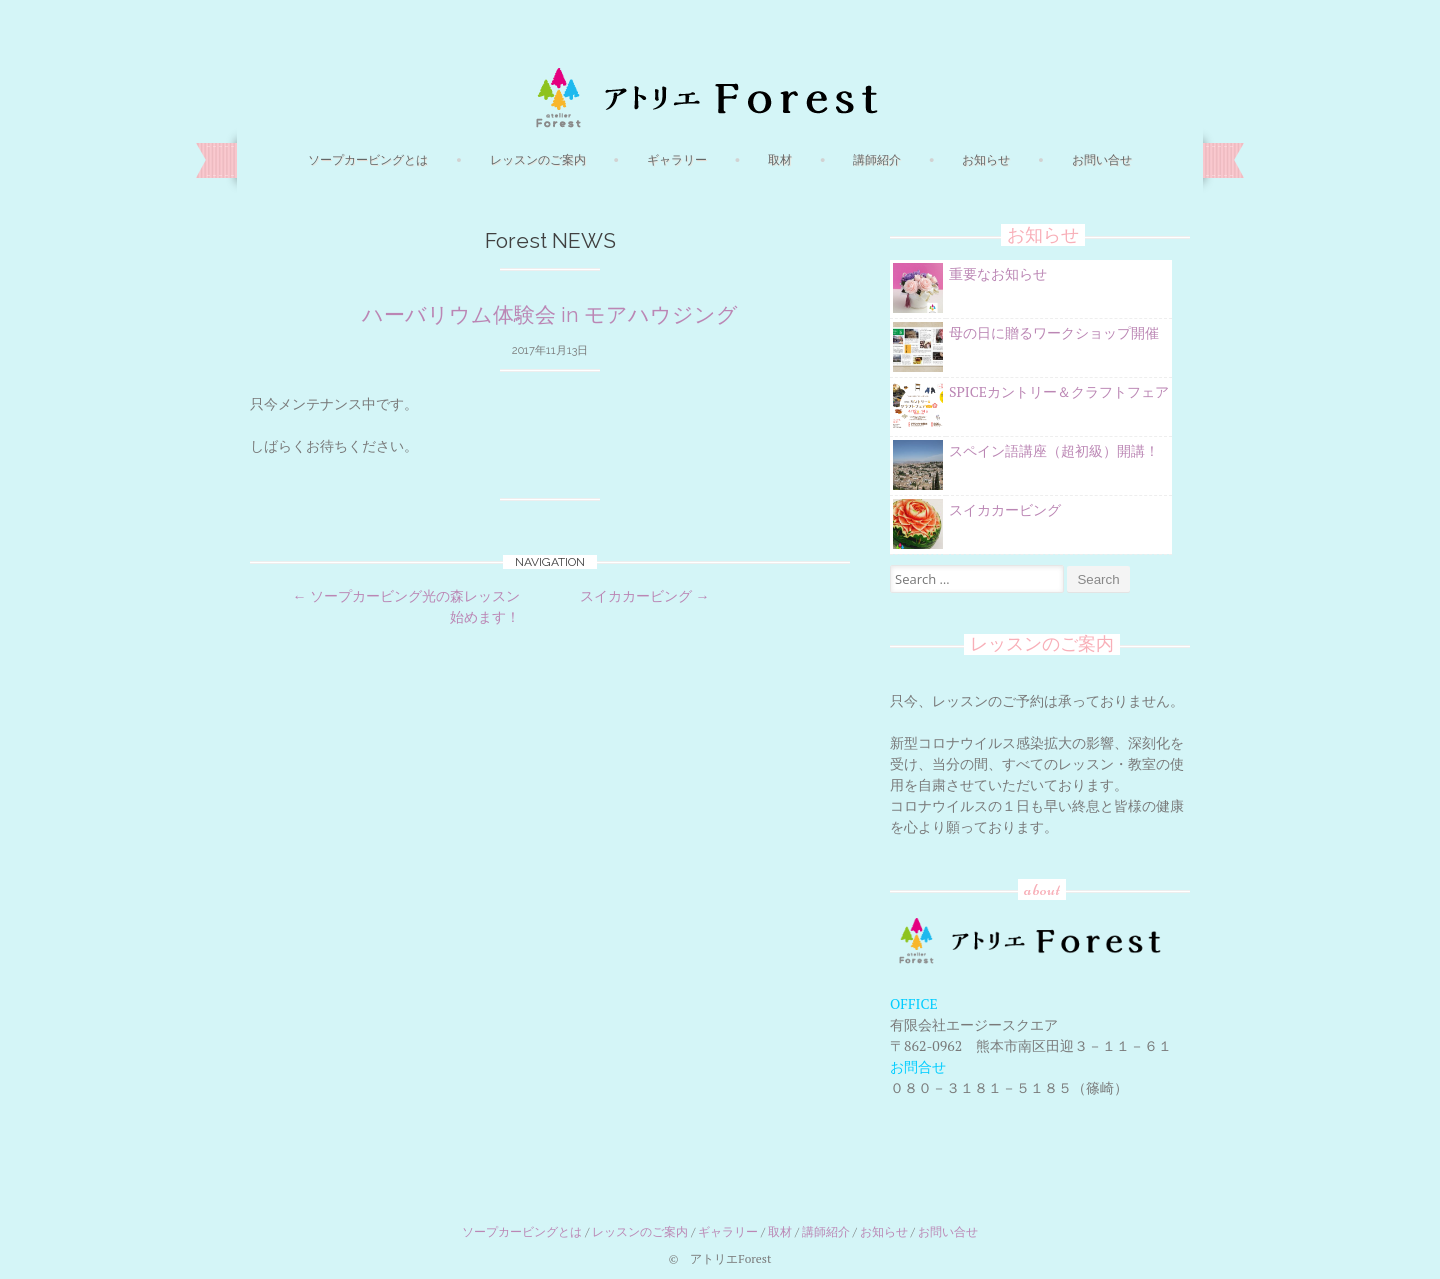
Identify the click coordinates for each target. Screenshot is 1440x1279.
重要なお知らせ (998, 273)
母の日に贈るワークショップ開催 (1054, 332)
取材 (780, 159)
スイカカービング (644, 595)
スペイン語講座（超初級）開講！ (1054, 450)
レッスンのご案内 (538, 159)
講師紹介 (877, 159)
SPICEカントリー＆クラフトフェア (1059, 391)
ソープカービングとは (368, 159)
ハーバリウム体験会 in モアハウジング (550, 314)
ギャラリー (677, 159)
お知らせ (986, 159)
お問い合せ (1102, 159)
